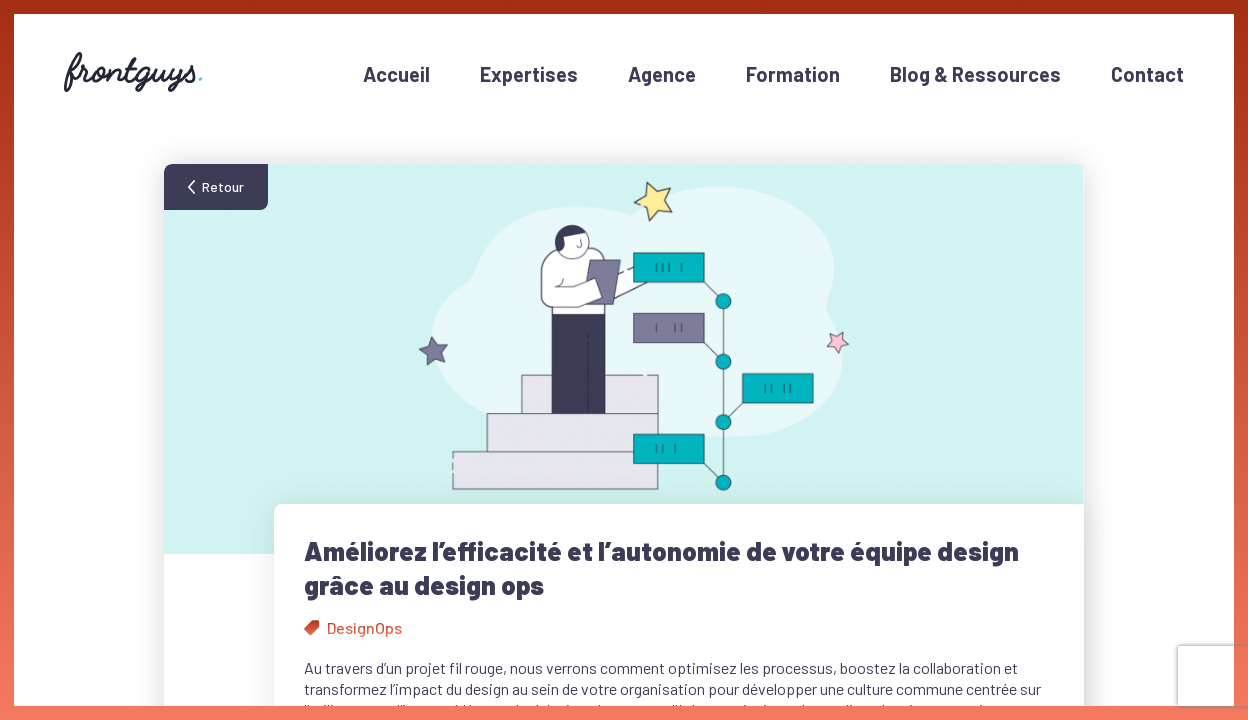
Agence (662, 74)
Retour (223, 186)
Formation (793, 74)
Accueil (396, 74)
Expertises (529, 74)
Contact (1147, 74)
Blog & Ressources (975, 74)
